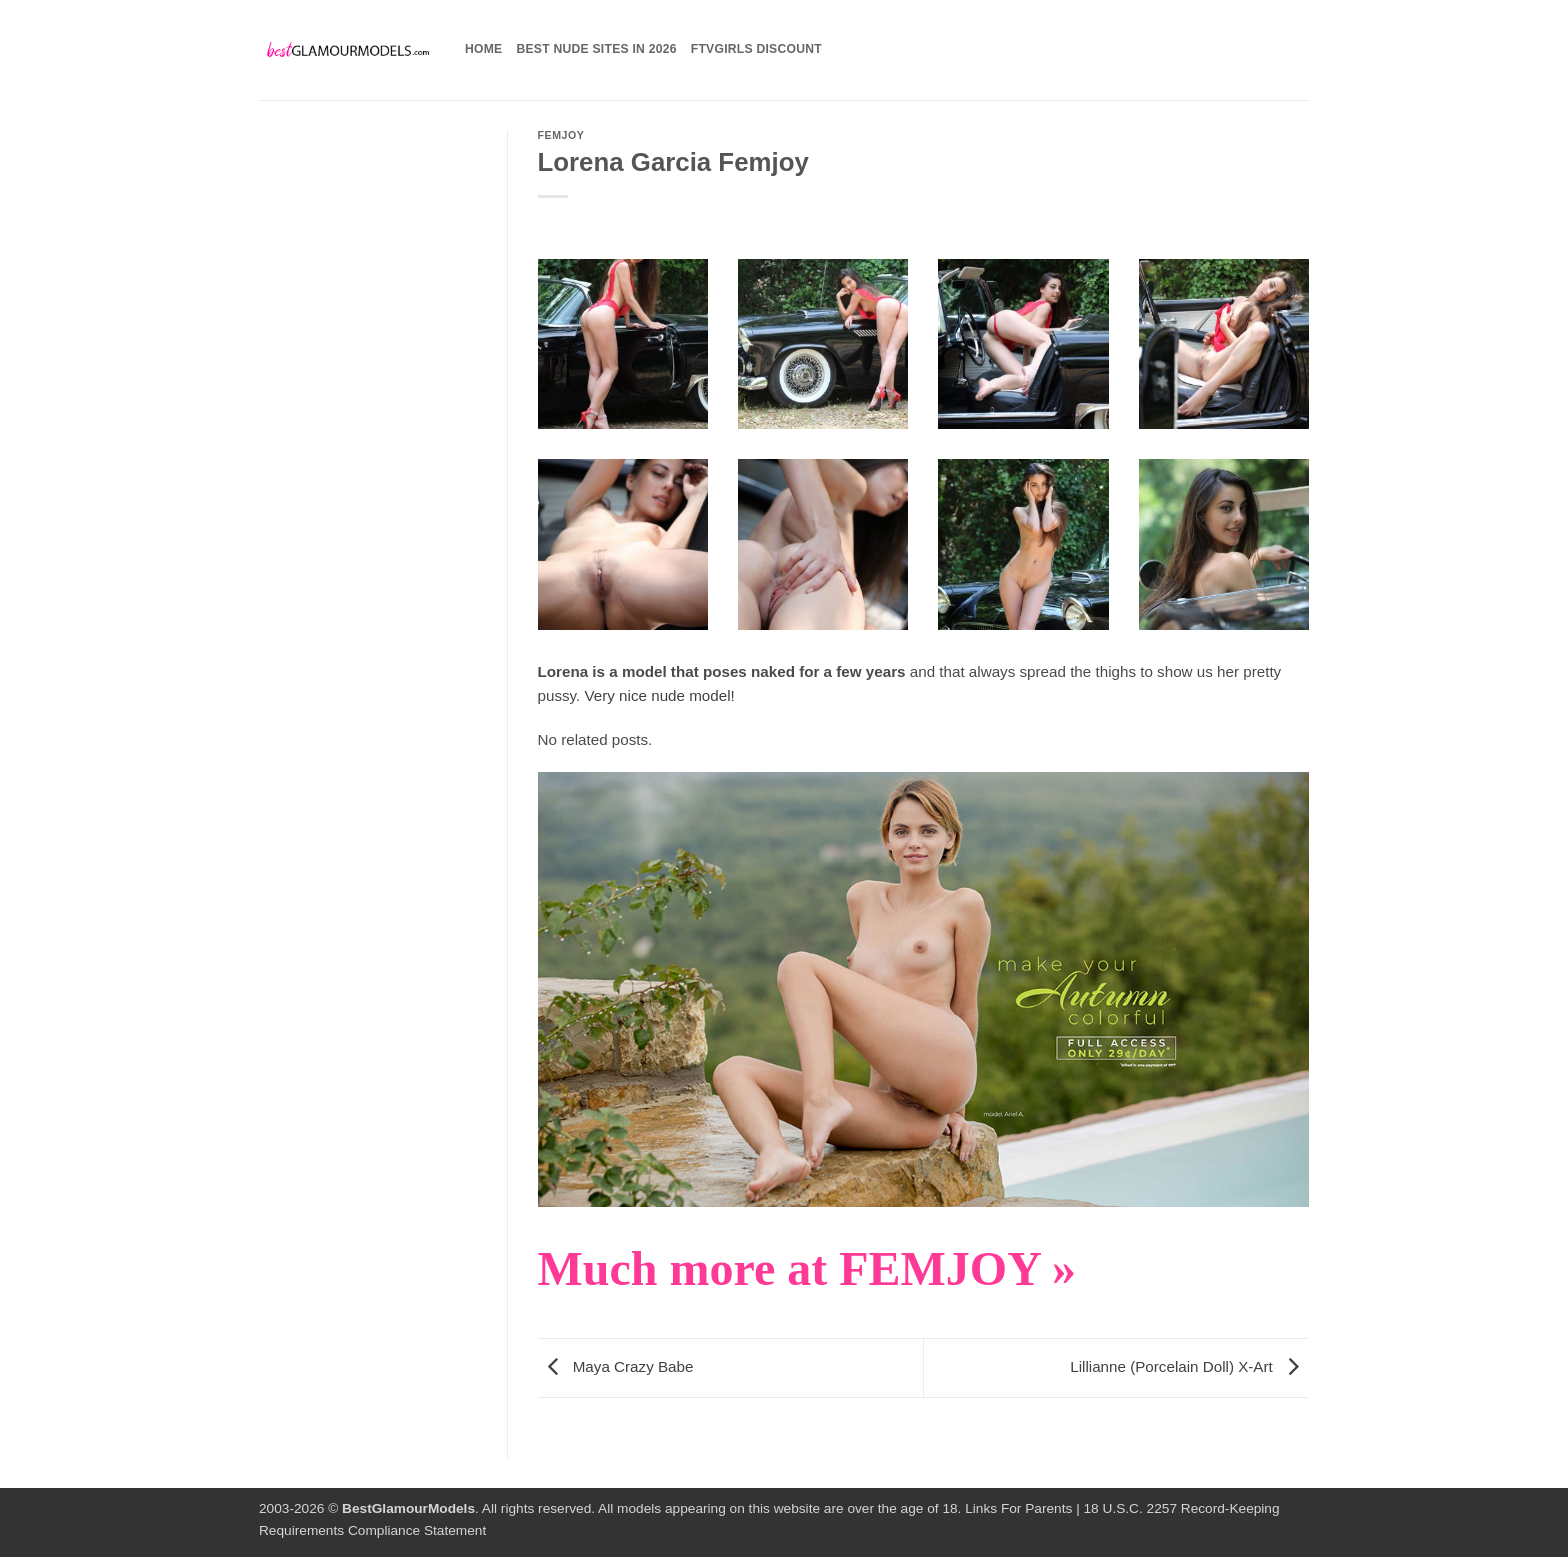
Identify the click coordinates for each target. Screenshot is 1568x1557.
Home (483, 49)
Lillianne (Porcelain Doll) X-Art (1189, 1366)
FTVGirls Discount (756, 49)
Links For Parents (1018, 1508)
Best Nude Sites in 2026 (596, 49)
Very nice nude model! (660, 695)
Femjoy (561, 135)
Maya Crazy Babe (616, 1366)
